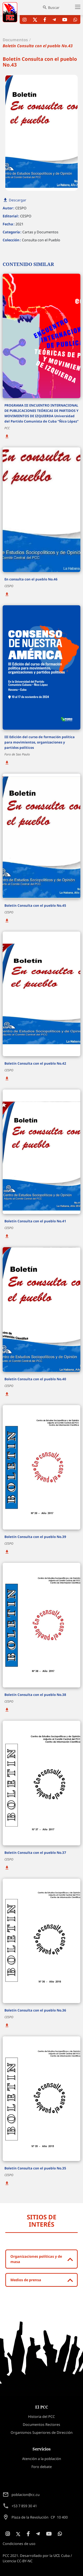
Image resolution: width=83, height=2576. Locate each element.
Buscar (54, 7)
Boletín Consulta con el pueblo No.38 (35, 1694)
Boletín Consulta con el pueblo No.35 (35, 2168)
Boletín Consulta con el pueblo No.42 (35, 1063)
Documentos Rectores (41, 2424)
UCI (56, 2555)
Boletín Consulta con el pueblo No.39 (35, 1536)
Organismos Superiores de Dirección (42, 2432)
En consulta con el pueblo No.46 (31, 579)
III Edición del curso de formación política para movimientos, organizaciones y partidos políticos (39, 742)
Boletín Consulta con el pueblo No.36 (35, 2010)
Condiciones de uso (19, 2543)
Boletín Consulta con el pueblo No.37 (35, 1852)
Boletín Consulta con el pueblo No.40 (35, 1379)
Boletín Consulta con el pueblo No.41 (35, 1221)
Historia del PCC (41, 2416)
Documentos (15, 39)
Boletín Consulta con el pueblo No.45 (35, 905)
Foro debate (41, 2466)
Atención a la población (41, 2458)
